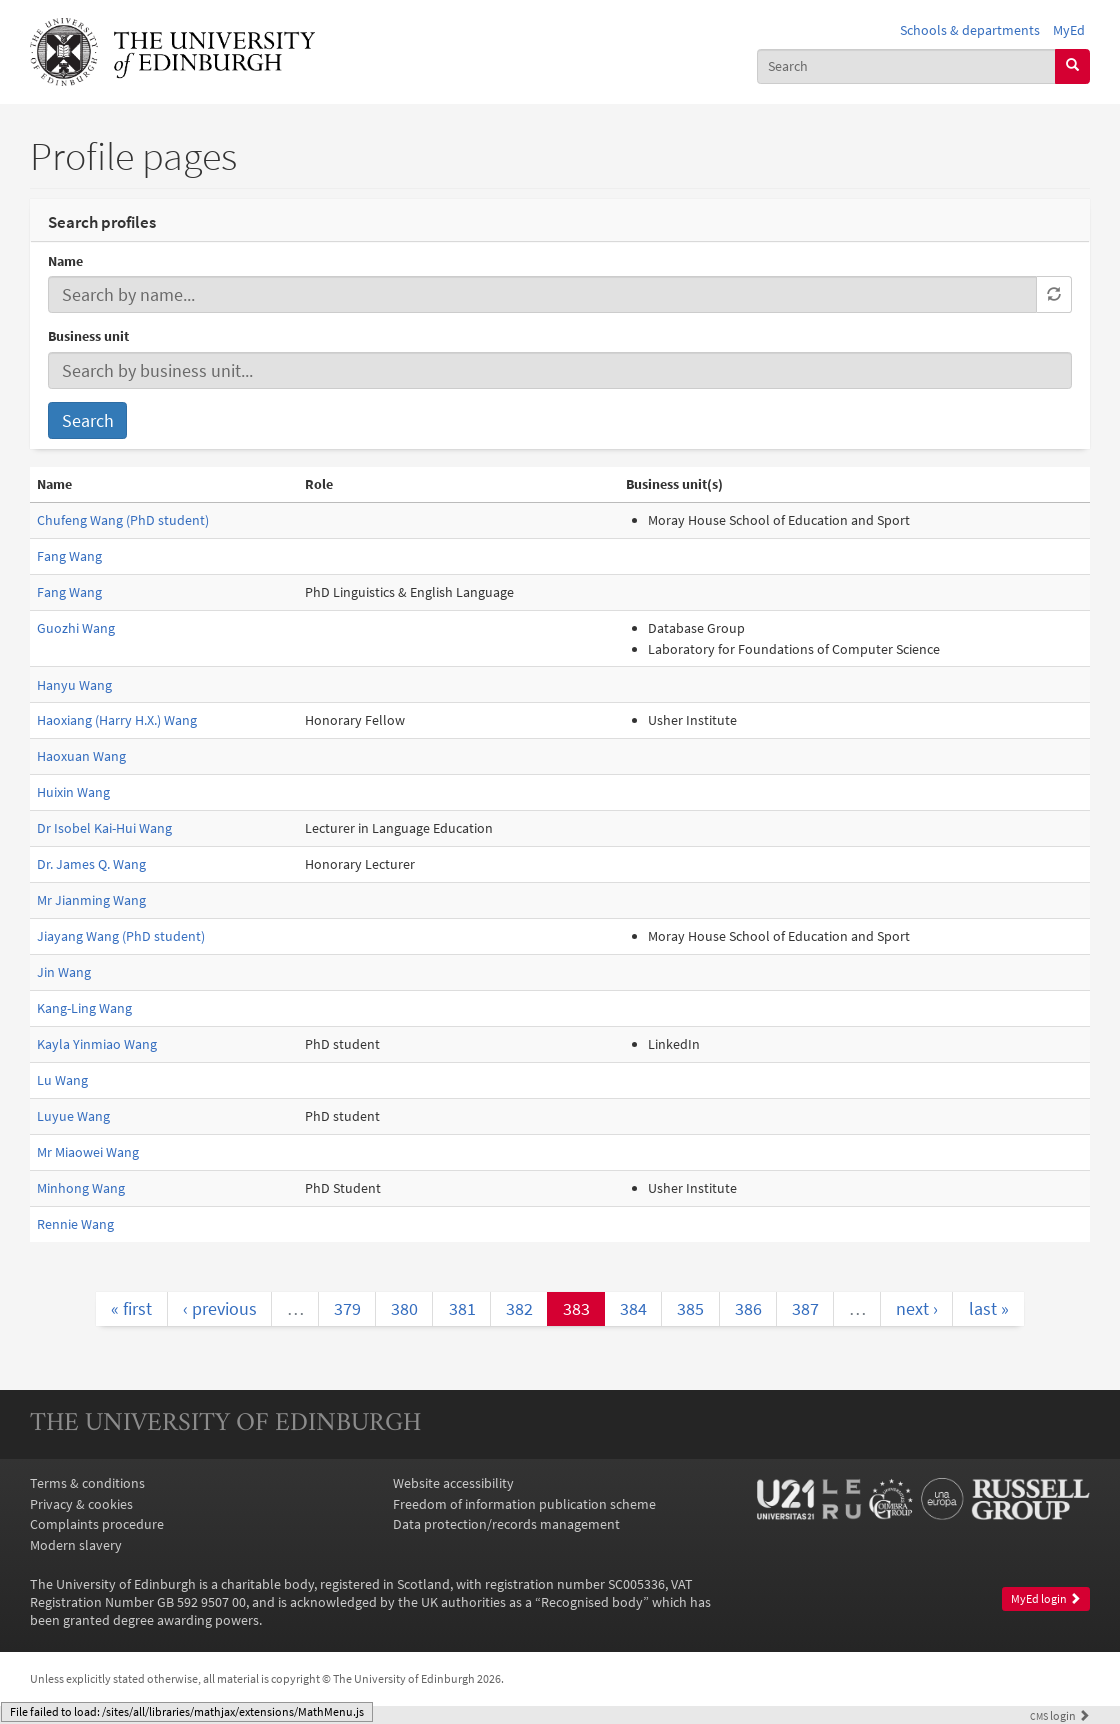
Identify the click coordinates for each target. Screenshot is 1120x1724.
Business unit (88, 336)
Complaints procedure (97, 1524)
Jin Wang (64, 972)
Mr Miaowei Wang (88, 1152)
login (1060, 1716)
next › (917, 1308)
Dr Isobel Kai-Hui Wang (104, 828)
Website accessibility (453, 1483)
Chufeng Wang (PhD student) (123, 520)
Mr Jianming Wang (91, 900)
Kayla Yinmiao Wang (97, 1044)
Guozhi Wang (76, 628)
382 (519, 1308)
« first (131, 1308)
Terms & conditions (87, 1483)
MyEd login (1046, 1598)
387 (805, 1308)
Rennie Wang (75, 1224)
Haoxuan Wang (81, 756)
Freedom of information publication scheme (524, 1504)
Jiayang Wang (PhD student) (121, 936)
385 (690, 1308)
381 (462, 1308)
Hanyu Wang (74, 685)
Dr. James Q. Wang (91, 864)
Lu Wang (62, 1080)
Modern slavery (76, 1545)
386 (748, 1308)
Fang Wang (69, 556)
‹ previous (220, 1308)
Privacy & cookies (81, 1504)
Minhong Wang (81, 1188)
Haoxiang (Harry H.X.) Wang (117, 720)
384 (633, 1308)
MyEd (1069, 30)
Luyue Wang (73, 1116)
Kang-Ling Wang (84, 1008)
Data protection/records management (506, 1524)
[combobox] (907, 66)
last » (989, 1308)
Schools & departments (970, 30)
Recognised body (592, 1602)
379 (347, 1308)
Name (65, 261)
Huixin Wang (73, 792)
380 (404, 1308)
